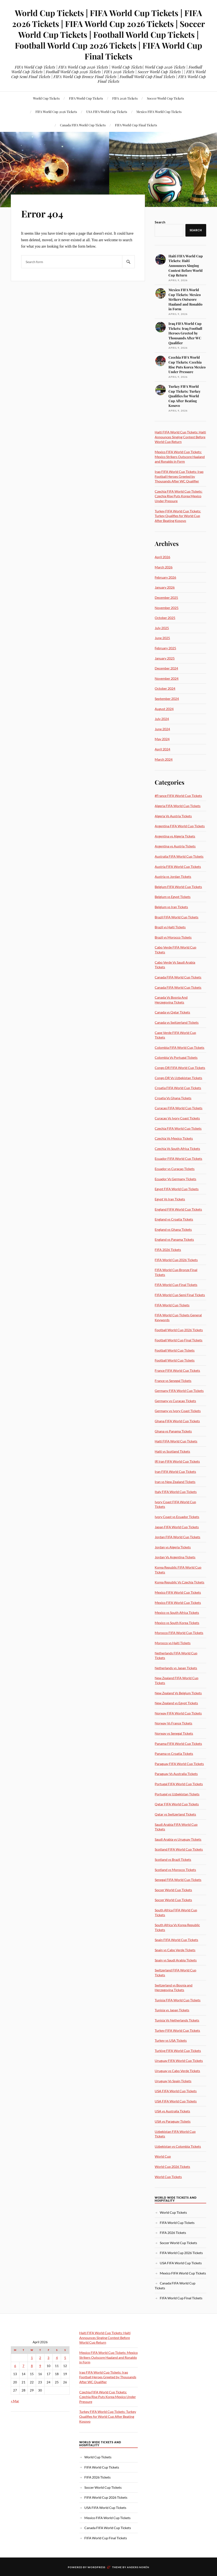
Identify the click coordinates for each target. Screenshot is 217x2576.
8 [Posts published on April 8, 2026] (32, 2366)
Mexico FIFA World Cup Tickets (159, 111)
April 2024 (162, 749)
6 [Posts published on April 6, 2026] (15, 2366)
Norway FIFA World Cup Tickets (178, 1713)
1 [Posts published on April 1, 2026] (32, 2358)
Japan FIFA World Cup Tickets (177, 1527)
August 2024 (164, 709)
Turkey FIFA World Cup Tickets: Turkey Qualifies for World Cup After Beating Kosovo (178, 516)
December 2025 (166, 597)
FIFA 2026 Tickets (125, 98)
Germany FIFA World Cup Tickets (179, 1391)
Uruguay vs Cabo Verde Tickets (177, 2071)
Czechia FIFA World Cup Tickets (178, 1128)
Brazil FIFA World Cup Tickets (176, 917)
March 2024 (163, 759)
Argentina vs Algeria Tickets (175, 836)
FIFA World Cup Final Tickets (136, 125)
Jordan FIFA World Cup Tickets (177, 1537)
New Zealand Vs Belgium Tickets (178, 1693)
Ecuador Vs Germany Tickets (175, 1179)
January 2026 (165, 587)
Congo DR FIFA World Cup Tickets (180, 1068)
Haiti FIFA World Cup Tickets (176, 1441)
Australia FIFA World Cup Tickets (179, 856)
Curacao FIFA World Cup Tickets (178, 1108)
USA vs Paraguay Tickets (173, 2121)
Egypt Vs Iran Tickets (170, 1199)
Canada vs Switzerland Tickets (177, 1022)
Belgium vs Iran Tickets (171, 907)
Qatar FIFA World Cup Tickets (177, 1804)
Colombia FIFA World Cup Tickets (179, 1047)
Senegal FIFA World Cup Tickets (178, 1880)
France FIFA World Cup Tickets (177, 1370)
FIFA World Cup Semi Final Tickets (180, 1295)
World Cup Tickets (46, 98)
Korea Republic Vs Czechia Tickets (179, 1582)
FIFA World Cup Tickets (86, 98)
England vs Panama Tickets (174, 1239)
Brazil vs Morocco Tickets (173, 937)
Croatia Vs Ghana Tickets (173, 1098)
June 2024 (162, 729)
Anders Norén (138, 2567)
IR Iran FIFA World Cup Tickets (177, 1461)
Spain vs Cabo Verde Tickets (175, 1950)
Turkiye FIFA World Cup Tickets (178, 2051)
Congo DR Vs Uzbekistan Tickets (178, 1078)
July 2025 (162, 628)
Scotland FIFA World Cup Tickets (179, 1849)
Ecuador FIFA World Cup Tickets (178, 1158)
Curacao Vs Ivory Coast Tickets (177, 1118)
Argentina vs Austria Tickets (175, 846)
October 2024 (165, 688)
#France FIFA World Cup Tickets (178, 796)
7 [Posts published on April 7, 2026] (23, 2366)
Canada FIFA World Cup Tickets (83, 125)
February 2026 (165, 577)
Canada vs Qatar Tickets (172, 1012)
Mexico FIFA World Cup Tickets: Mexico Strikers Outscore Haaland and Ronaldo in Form (180, 456)
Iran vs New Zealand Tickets (175, 1482)
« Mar (15, 2401)
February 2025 (165, 648)
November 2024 (166, 678)
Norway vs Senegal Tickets (174, 1733)
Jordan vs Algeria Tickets (173, 1547)
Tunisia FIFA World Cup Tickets (177, 2000)
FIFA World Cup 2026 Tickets (56, 111)
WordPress (96, 2567)
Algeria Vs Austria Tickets (173, 816)
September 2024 (167, 699)
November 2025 (166, 608)
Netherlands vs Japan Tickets (176, 1668)
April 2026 (162, 557)
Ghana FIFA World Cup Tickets (177, 1421)
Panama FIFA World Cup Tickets (178, 1743)
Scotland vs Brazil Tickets (173, 1859)
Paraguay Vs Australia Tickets (176, 1774)
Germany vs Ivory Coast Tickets (178, 1411)
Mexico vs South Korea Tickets (177, 1623)
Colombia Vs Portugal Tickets (176, 1057)
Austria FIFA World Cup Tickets (178, 866)
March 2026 (163, 567)
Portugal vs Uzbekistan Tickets (177, 1794)
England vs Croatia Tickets (174, 1219)
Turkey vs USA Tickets (171, 2040)
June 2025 (162, 638)
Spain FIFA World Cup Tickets (176, 1940)
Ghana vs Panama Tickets (173, 1431)
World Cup (163, 2156)
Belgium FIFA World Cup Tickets (178, 887)
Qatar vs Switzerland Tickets (175, 1814)
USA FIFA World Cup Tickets (106, 111)
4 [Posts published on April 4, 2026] (57, 2358)
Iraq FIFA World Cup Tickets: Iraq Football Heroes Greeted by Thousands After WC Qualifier (179, 476)
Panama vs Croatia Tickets (174, 1753)
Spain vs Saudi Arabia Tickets (176, 1960)
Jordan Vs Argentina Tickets (175, 1557)
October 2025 (165, 618)
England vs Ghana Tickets (173, 1229)
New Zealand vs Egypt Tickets (176, 1703)
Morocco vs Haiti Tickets (173, 1643)
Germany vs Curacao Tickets (175, 1401)
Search (160, 222)
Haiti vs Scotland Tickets (172, 1451)
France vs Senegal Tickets (173, 1381)
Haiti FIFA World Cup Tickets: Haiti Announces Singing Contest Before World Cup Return (180, 437)
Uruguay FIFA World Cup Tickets (179, 2061)
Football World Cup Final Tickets (178, 1340)
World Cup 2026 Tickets (172, 2166)
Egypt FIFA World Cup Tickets (177, 1189)
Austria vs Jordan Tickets (173, 876)
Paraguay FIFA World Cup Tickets (179, 1764)
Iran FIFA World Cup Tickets (175, 1471)
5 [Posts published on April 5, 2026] (65, 2358)
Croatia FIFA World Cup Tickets (178, 1088)
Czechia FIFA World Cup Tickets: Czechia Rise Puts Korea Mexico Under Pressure (178, 496)
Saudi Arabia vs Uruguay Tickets (178, 1839)
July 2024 (162, 719)
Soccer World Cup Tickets (165, 98)
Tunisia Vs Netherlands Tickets (177, 2020)
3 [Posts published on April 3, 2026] (48, 2358)
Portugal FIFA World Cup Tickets (179, 1784)
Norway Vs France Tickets (173, 1723)
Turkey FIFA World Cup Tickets (177, 2030)
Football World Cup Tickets (175, 1350)
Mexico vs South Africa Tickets (177, 1612)
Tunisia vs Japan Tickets (172, 2010)
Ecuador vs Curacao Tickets (175, 1169)
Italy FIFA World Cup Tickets (176, 1492)
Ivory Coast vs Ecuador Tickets (177, 1517)
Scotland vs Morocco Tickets (175, 1870)
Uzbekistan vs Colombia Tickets (178, 2146)
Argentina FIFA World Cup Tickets (180, 826)
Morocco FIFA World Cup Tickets (179, 1633)
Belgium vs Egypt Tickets (173, 897)
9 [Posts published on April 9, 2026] (40, 2366)
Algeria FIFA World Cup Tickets (177, 806)
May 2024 (162, 739)
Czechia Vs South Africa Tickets (177, 1148)
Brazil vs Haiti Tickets (170, 927)
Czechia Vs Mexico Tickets (174, 1138)
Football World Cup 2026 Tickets (179, 1330)
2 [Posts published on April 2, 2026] (40, 2358)
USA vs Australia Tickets (172, 2111)
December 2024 (166, 668)
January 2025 (165, 658)
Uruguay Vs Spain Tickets (173, 2081)
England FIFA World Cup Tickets (178, 1209)
